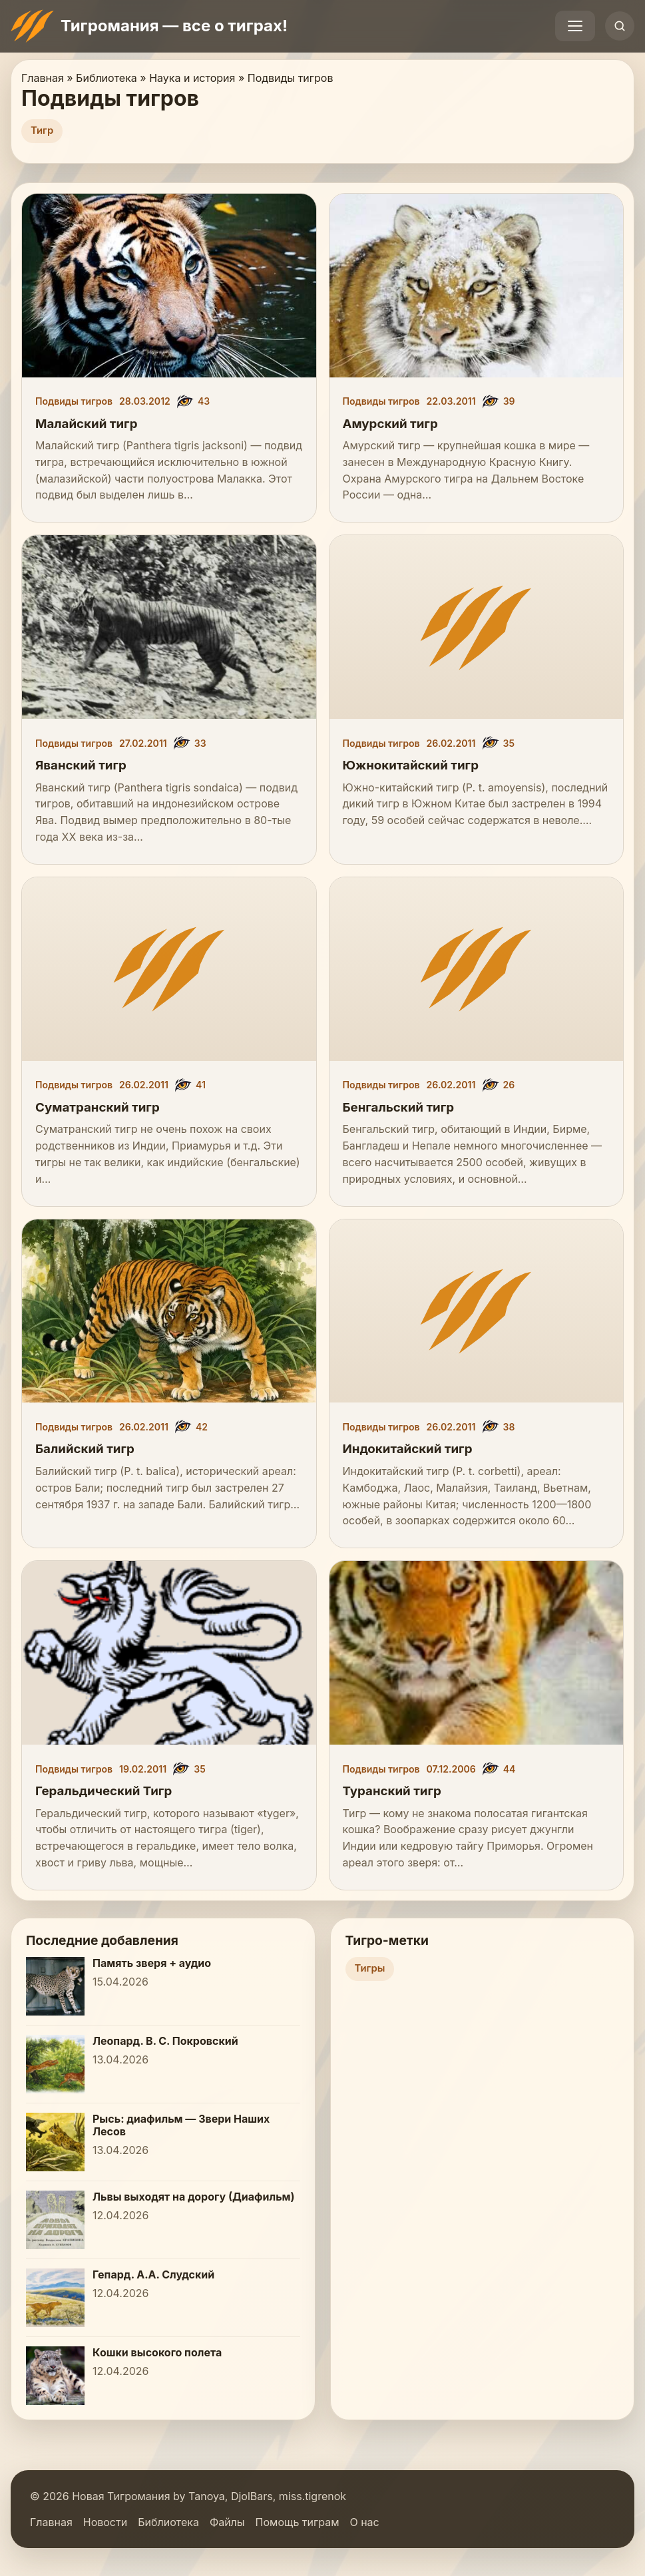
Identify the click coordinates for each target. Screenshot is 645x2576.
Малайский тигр (86, 423)
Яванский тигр (80, 765)
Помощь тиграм (297, 2522)
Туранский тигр (392, 1791)
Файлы (227, 2522)
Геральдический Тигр (103, 1791)
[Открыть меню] (575, 26)
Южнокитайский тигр (411, 765)
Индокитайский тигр (408, 1448)
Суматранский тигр (97, 1107)
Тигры (370, 1968)
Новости (105, 2522)
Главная (51, 2522)
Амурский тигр (390, 423)
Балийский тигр (84, 1448)
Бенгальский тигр (399, 1107)
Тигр (42, 130)
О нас (364, 2522)
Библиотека (168, 2522)
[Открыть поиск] (619, 26)
